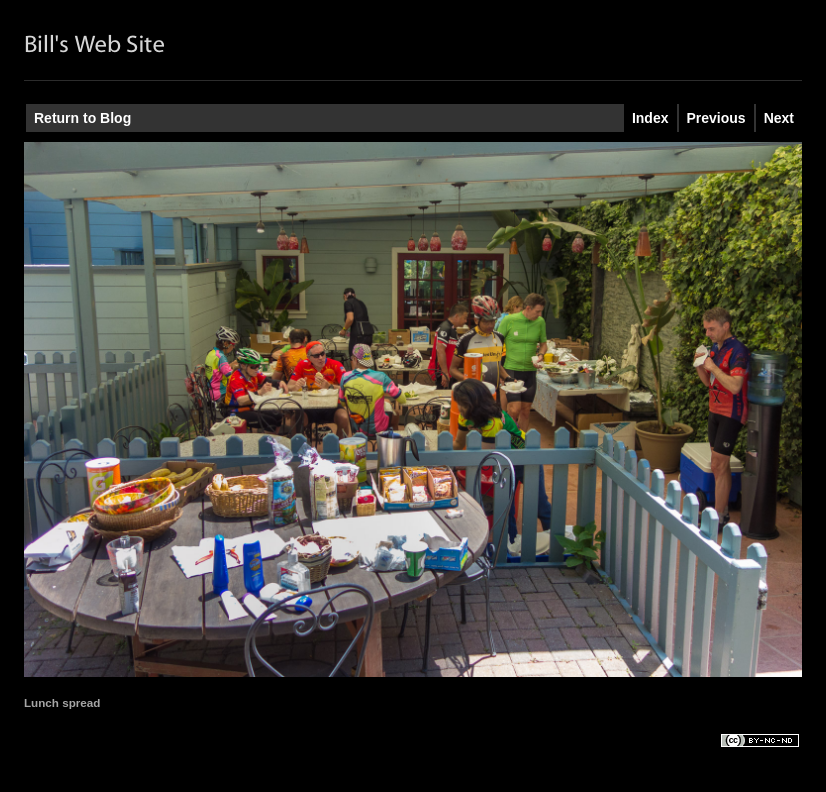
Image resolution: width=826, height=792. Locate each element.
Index (650, 118)
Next (779, 118)
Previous (716, 118)
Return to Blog (82, 118)
